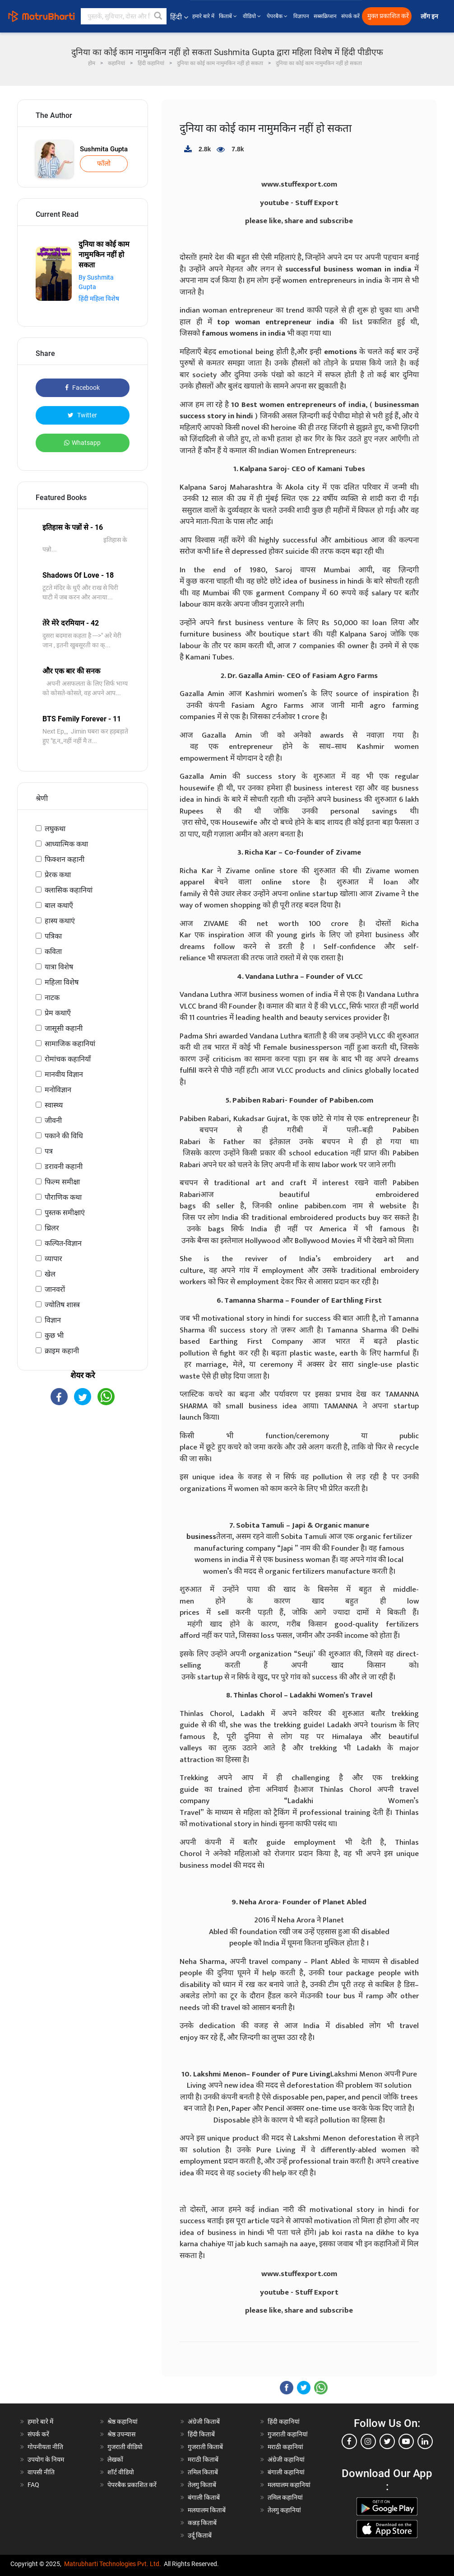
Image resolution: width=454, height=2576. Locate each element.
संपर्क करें (350, 16)
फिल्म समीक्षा (62, 1182)
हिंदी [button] (179, 17)
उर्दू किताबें (200, 2535)
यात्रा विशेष (59, 967)
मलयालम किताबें (207, 2510)
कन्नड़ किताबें (202, 2522)
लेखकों (115, 2459)
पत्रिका (53, 936)
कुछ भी (54, 1335)
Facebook (82, 387)
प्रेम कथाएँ (58, 1013)
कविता (53, 951)
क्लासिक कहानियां (69, 890)
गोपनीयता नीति (45, 2446)
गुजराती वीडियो (125, 2446)
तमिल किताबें (203, 2472)
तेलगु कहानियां (284, 2510)
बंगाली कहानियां (286, 2472)
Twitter (82, 415)
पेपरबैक (278, 16)
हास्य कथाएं (60, 920)
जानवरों (55, 1289)
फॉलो (104, 163)
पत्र (49, 1151)
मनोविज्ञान (58, 1089)
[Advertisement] (82, 1477)
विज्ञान (53, 1320)
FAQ (33, 2484)
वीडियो (252, 16)
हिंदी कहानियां (284, 2421)
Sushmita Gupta (104, 149)
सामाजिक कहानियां (70, 1043)
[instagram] (368, 2441)
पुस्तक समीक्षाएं (65, 1212)
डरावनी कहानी (64, 1166)
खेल (50, 1274)
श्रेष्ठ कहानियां (122, 2421)
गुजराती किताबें (205, 2446)
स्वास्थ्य (54, 1105)
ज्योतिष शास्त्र (62, 1304)
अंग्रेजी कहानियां (286, 2459)
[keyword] (124, 16)
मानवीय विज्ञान (64, 1074)
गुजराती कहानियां (288, 2434)
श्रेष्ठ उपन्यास (121, 2434)
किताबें (228, 16)
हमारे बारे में (203, 16)
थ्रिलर (52, 1228)
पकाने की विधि (64, 1135)
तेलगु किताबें (202, 2484)
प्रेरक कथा (58, 874)
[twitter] (387, 2441)
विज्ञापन (301, 16)
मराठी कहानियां (285, 2446)
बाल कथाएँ (59, 905)
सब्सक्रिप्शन (325, 16)
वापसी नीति (41, 2472)
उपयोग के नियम (46, 2459)
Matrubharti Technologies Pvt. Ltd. (112, 2563)
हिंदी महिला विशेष (99, 298)
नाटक (52, 997)
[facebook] (349, 2441)
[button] (158, 16)
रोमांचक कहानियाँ (68, 1059)
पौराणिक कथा (63, 1197)
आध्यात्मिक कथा (66, 844)
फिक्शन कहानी (64, 859)
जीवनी (53, 1120)
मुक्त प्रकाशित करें (388, 16)
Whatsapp (82, 442)
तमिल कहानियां (285, 2497)
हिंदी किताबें (201, 2434)
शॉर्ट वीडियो (120, 2472)
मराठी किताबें (203, 2459)
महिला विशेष (62, 982)
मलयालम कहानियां (289, 2484)
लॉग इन (430, 16)
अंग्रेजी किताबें (204, 2421)
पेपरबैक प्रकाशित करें (132, 2484)
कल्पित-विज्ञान (63, 1243)
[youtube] (406, 2441)
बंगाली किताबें (204, 2497)
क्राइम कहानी (62, 1350)
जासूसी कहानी (64, 1028)
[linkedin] (425, 2441)
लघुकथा (55, 828)
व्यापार (53, 1258)
